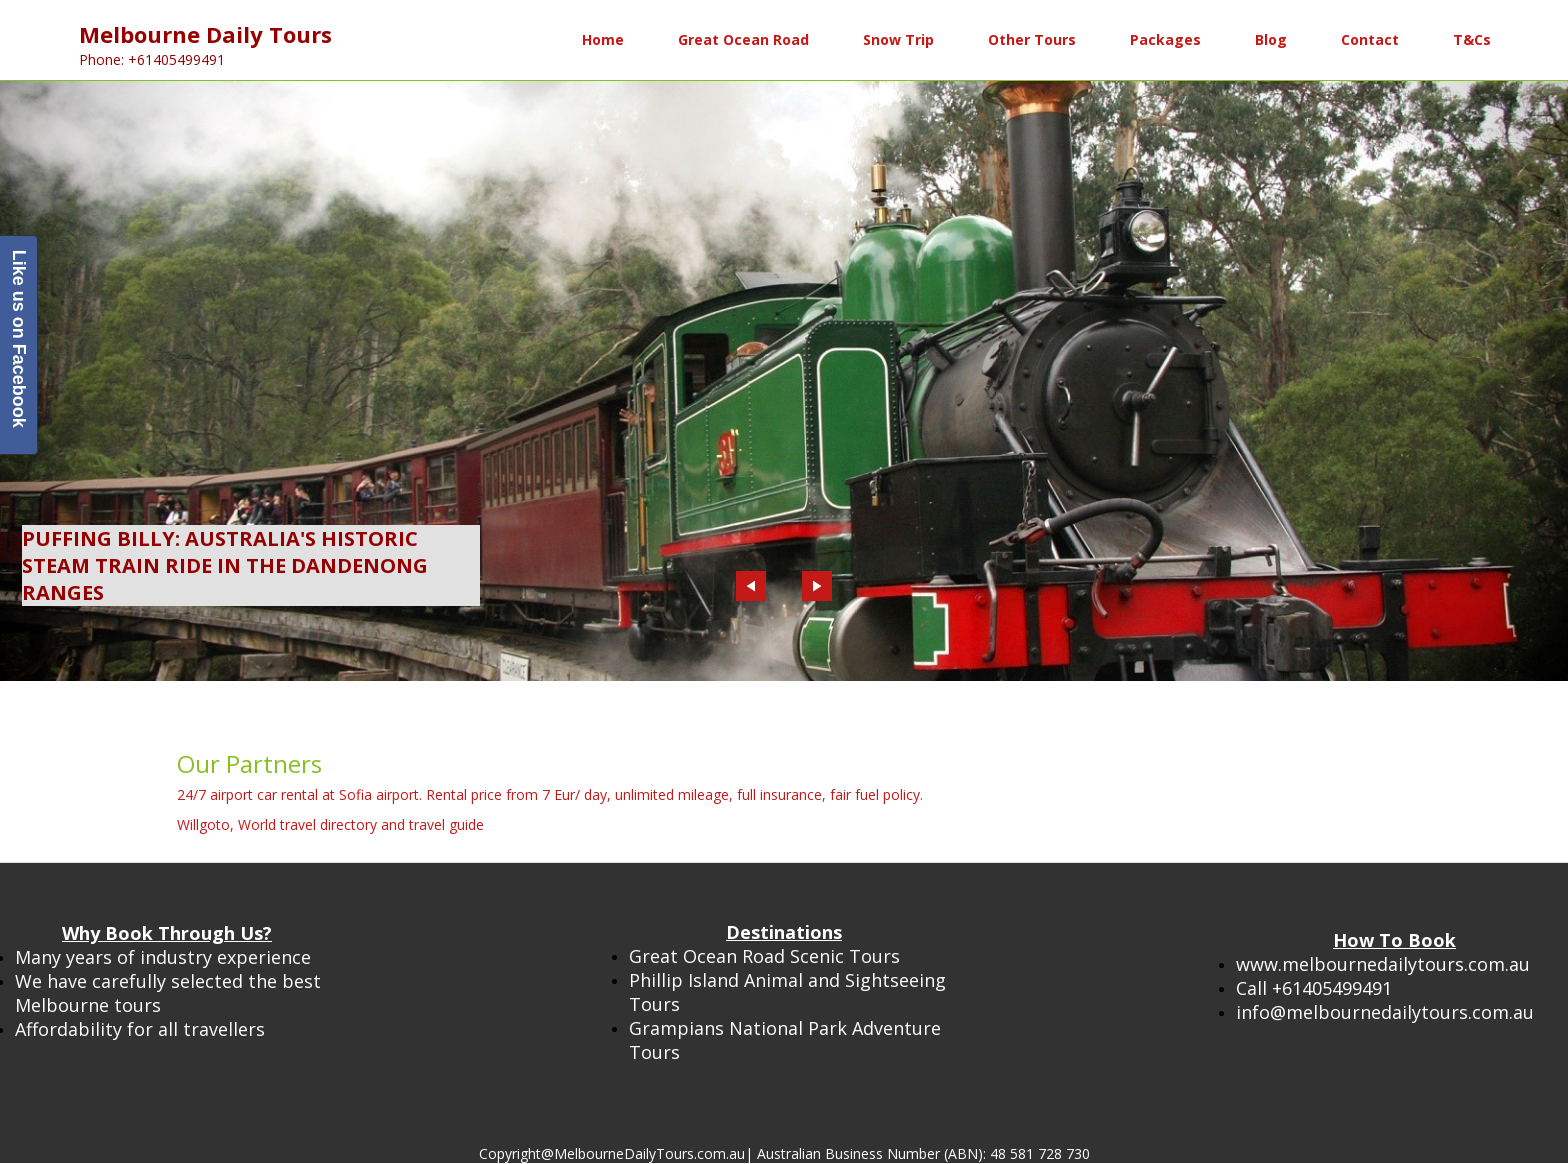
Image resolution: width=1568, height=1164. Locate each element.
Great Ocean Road (743, 39)
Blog (1271, 39)
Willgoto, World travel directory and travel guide (330, 824)
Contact (1370, 39)
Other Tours (1032, 39)
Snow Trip (898, 39)
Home (603, 39)
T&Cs (1472, 39)
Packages (1165, 39)
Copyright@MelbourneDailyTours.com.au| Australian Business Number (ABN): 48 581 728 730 (784, 1153)
